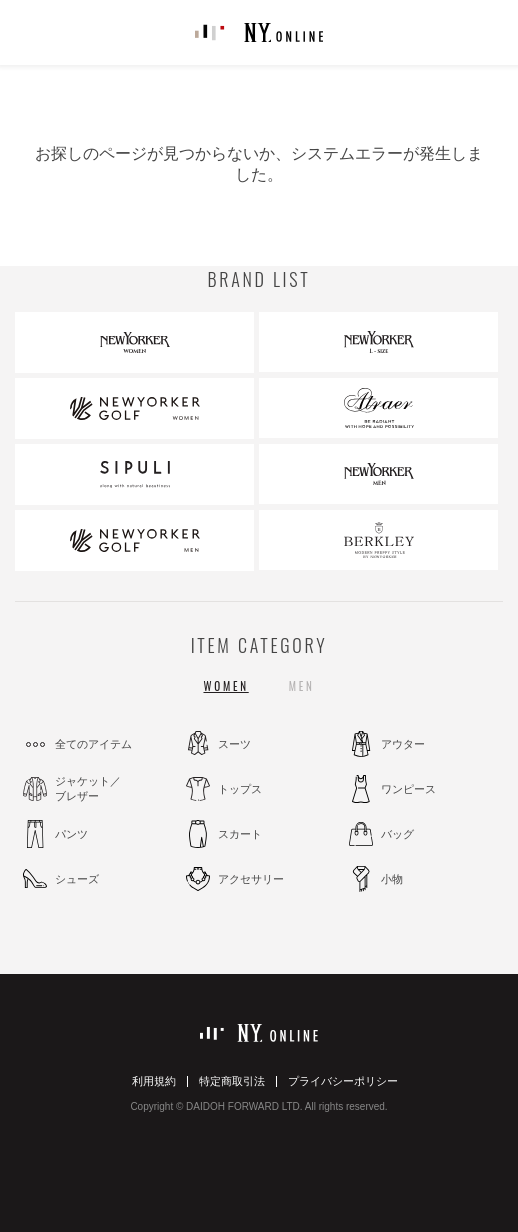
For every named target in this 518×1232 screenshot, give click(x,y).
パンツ (71, 834)
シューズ (77, 879)
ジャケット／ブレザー (88, 788)
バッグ (397, 834)
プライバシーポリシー (343, 1081)
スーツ (234, 744)
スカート (240, 834)
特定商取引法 (232, 1081)
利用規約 (154, 1081)
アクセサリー (251, 879)
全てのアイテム (93, 744)
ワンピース (408, 789)
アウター (403, 744)
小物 (392, 879)
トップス (240, 789)
